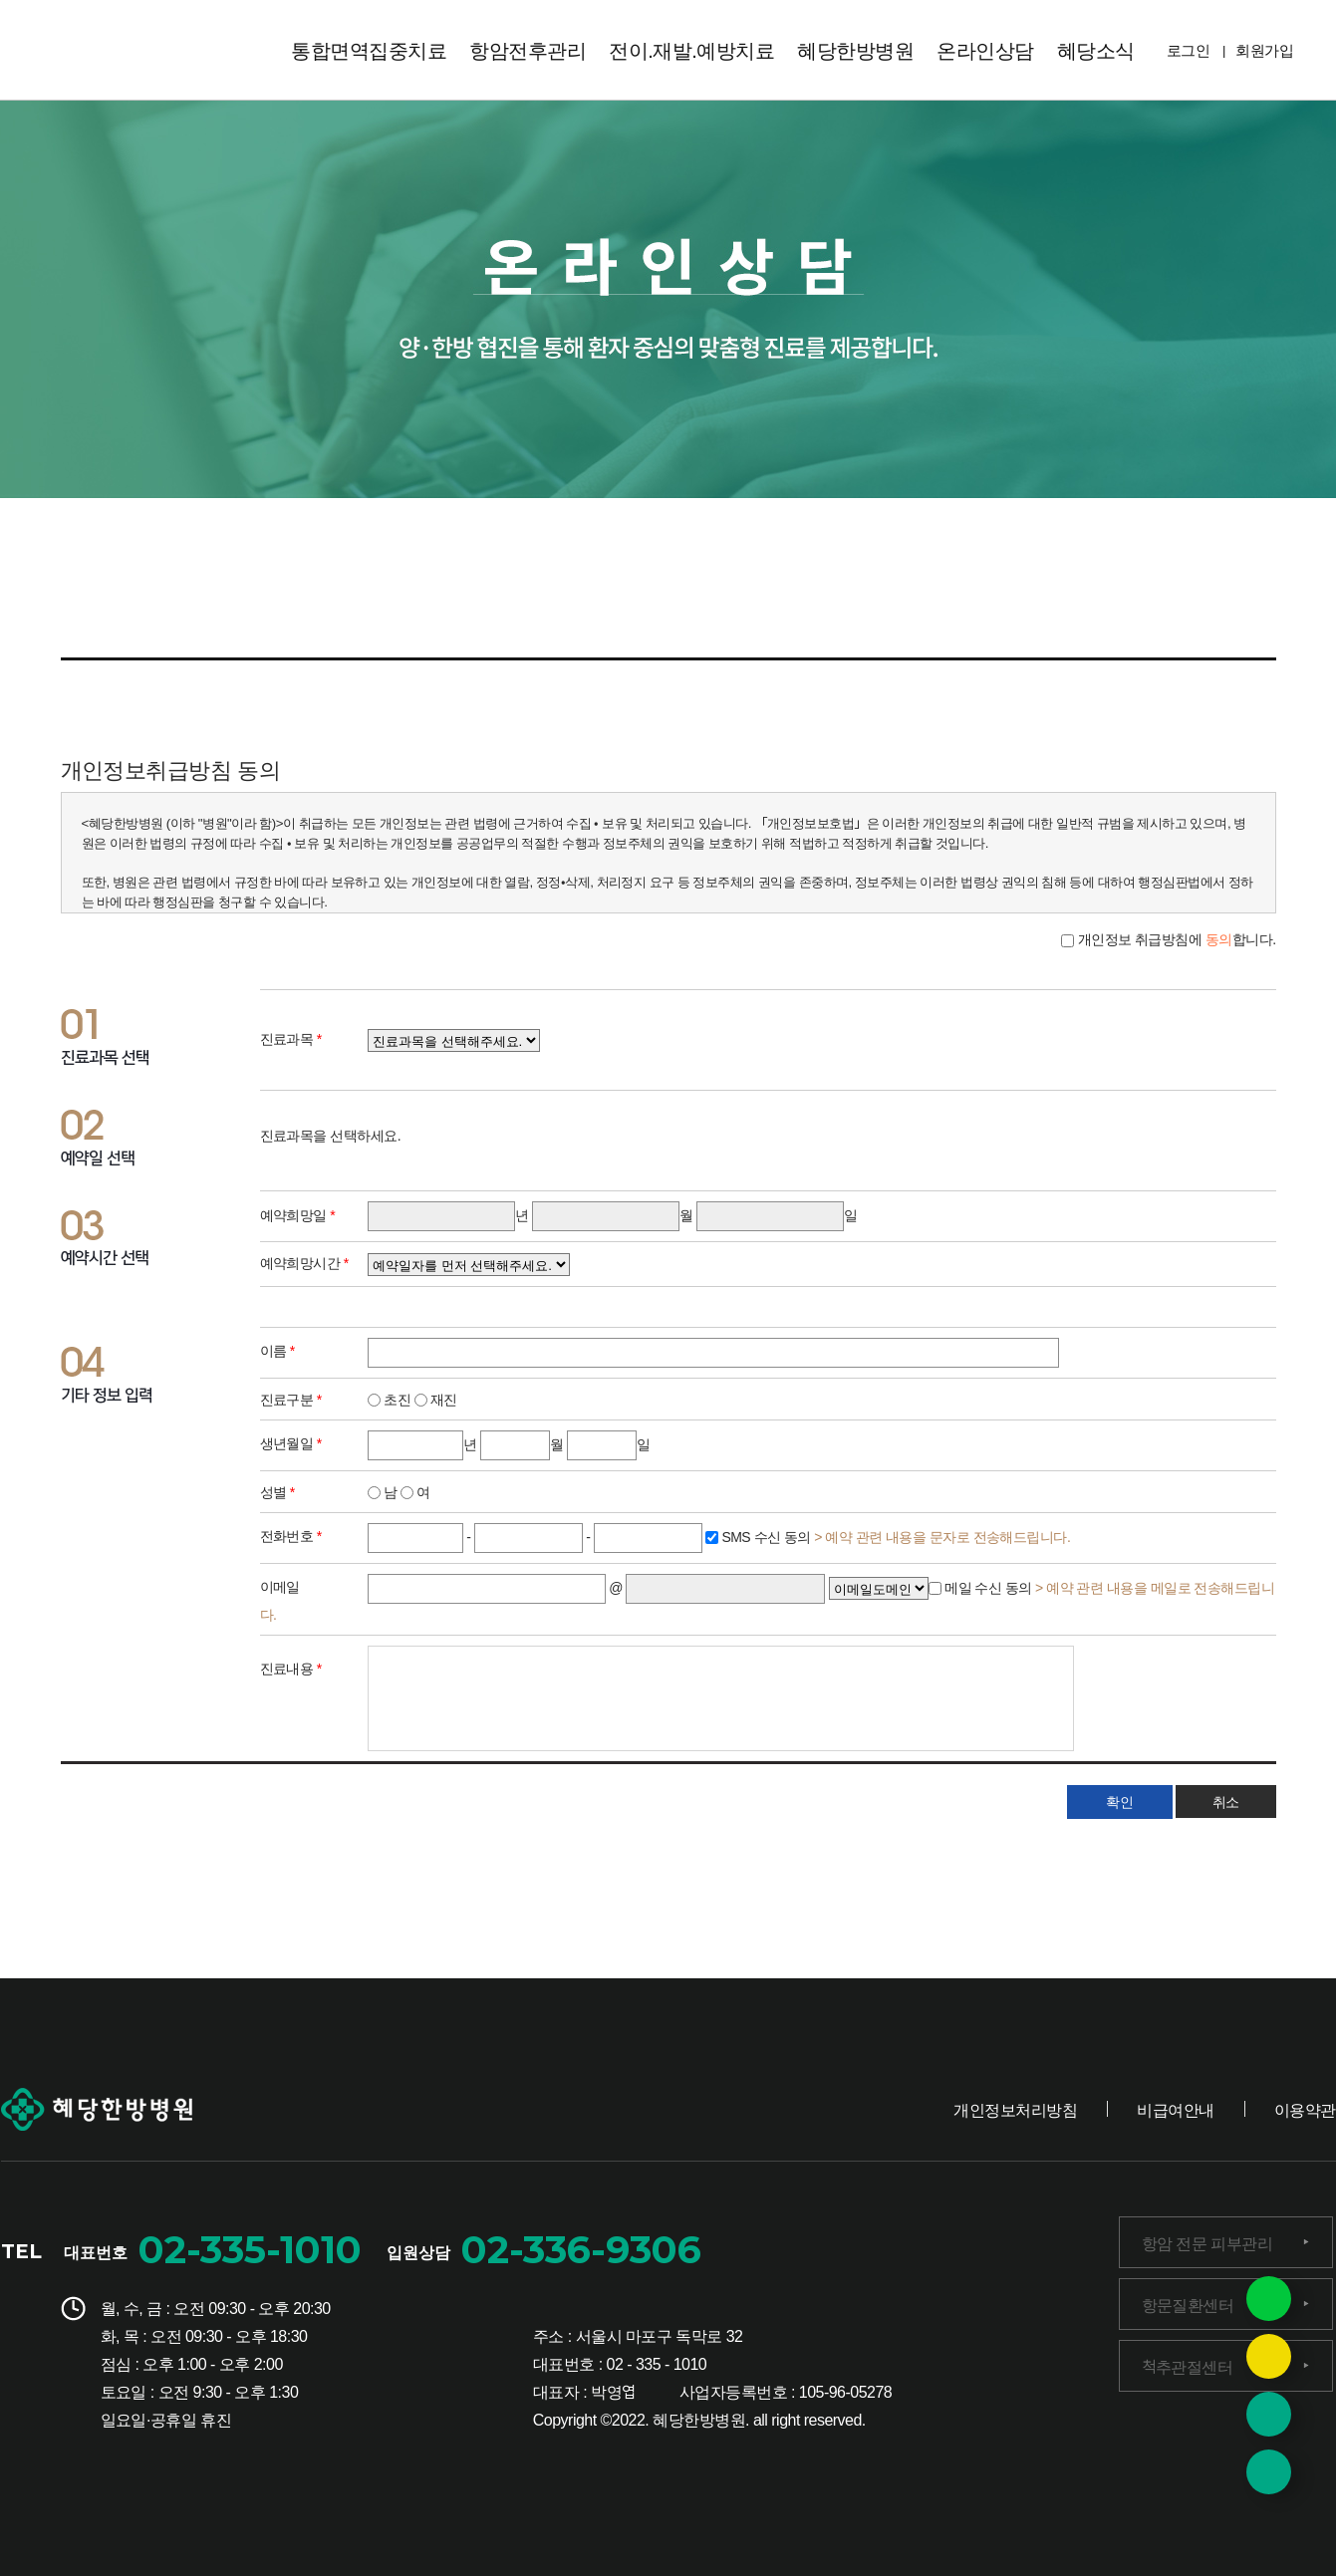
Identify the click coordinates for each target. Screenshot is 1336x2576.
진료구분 (291, 1399)
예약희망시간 (304, 1262)
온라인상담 (984, 49)
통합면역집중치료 (368, 49)
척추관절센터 (1187, 2366)
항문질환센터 (1188, 2304)
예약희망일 (298, 1214)
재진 (435, 1399)
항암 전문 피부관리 (1207, 2242)
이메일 (280, 1586)
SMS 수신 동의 (894, 1535)
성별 (277, 1491)
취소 (1225, 1801)
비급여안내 (1175, 2109)
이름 (277, 1350)
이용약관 (1305, 2109)
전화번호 (291, 1535)
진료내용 (291, 1667)
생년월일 (291, 1442)
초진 (389, 1399)
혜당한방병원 (855, 49)
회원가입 (1264, 49)
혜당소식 (1096, 49)
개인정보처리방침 (1015, 2109)
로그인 (1188, 49)
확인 (1120, 1801)
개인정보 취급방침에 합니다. (1174, 938)
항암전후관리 (527, 49)
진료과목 (291, 1038)
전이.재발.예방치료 (691, 49)
